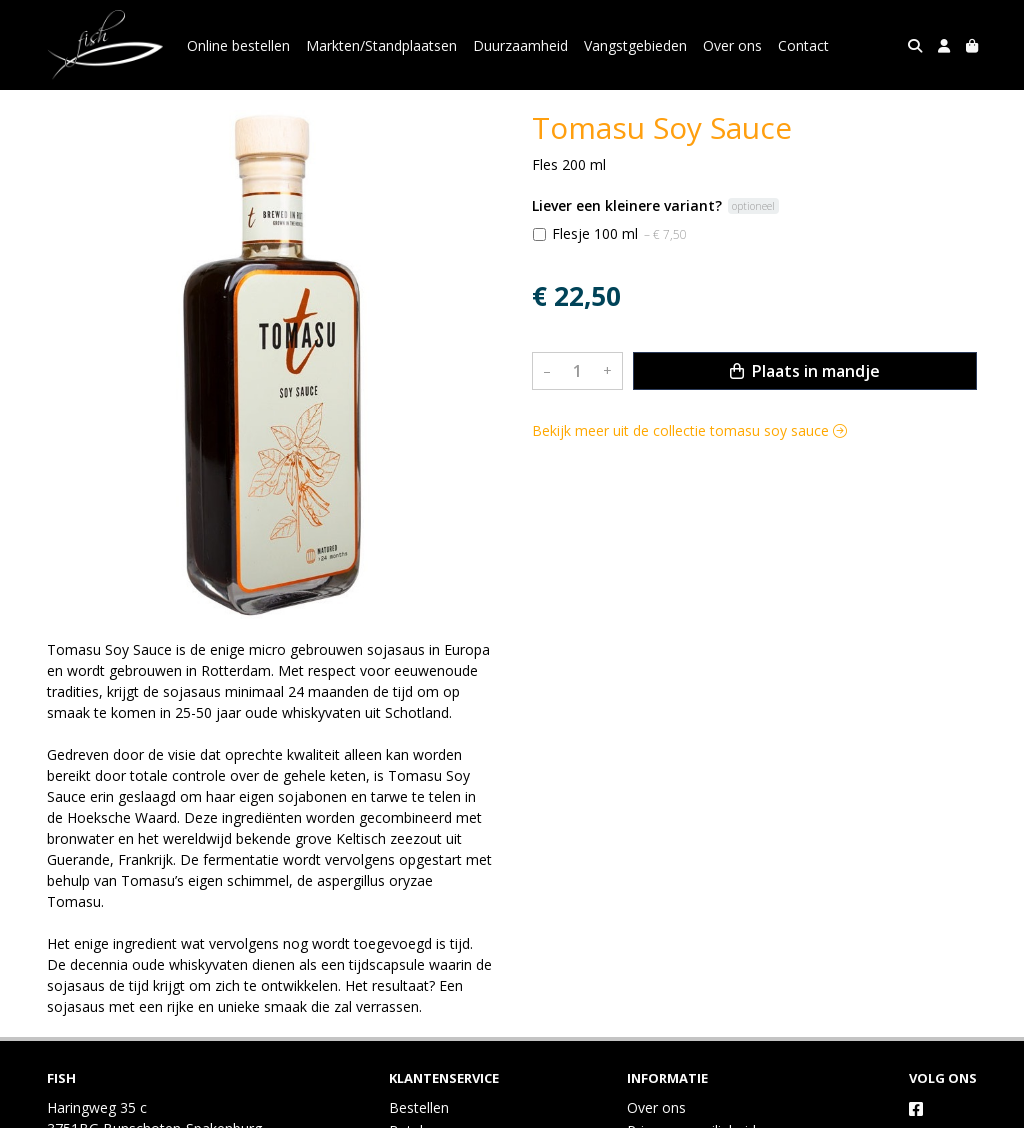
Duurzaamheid (520, 45)
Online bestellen (238, 45)
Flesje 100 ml (619, 233)
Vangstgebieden (635, 45)
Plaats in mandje (805, 371)
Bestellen (419, 1107)
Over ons (732, 45)
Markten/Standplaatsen (381, 45)
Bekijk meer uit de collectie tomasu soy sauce (689, 430)
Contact (803, 45)
